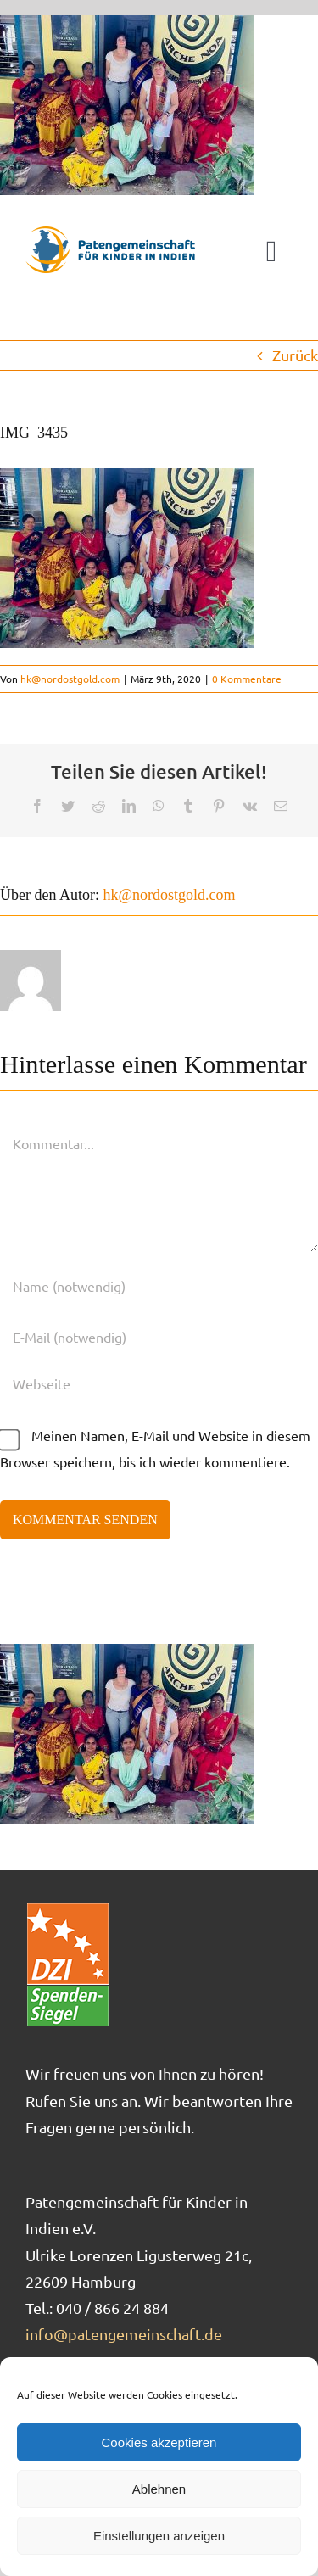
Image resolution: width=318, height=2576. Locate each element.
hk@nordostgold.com (70, 678)
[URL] (159, 1383)
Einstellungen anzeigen (159, 2536)
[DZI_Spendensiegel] (67, 1909)
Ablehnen (159, 2489)
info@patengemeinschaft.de (123, 2334)
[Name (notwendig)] (159, 1286)
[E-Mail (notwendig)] (159, 1337)
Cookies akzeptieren (159, 2442)
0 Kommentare (247, 678)
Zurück (295, 355)
